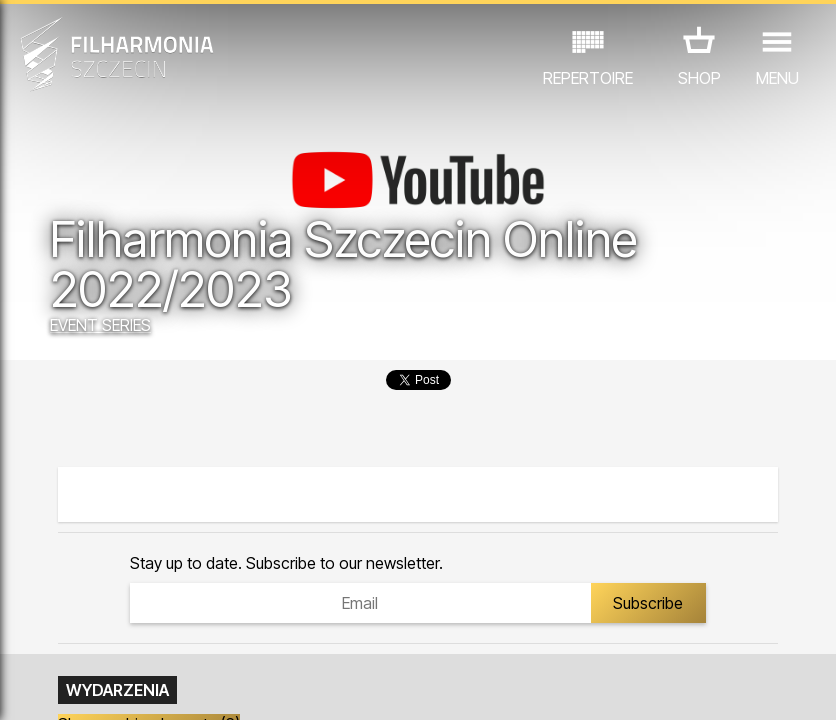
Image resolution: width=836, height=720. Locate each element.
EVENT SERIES (100, 325)
